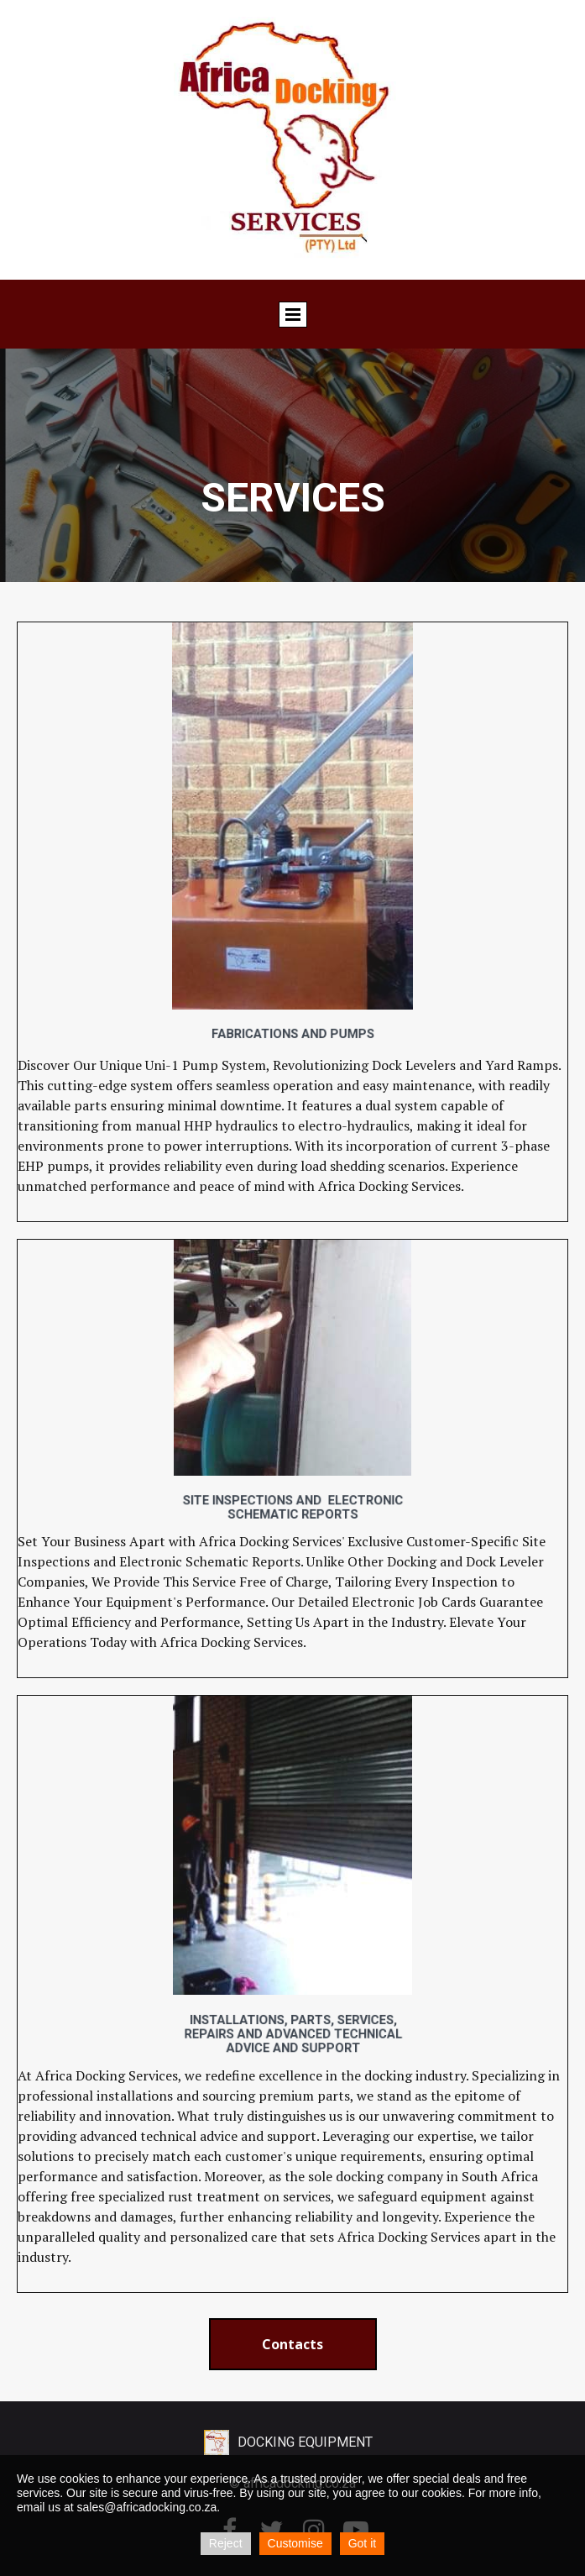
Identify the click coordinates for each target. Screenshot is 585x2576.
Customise (295, 2543)
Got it (362, 2543)
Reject (226, 2543)
